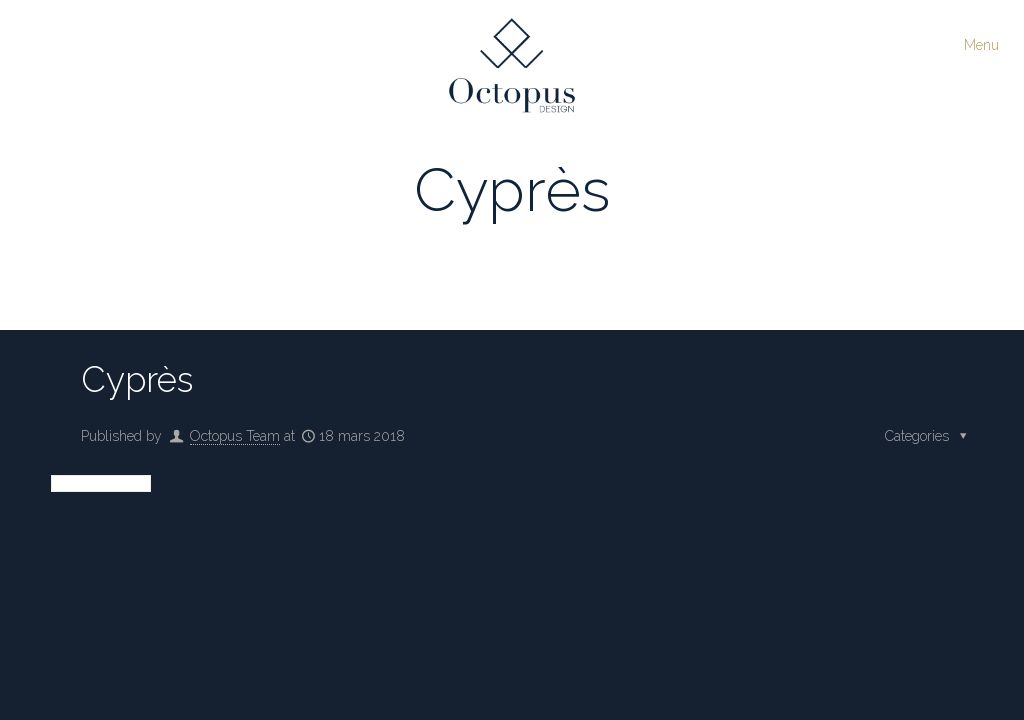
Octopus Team (235, 436)
